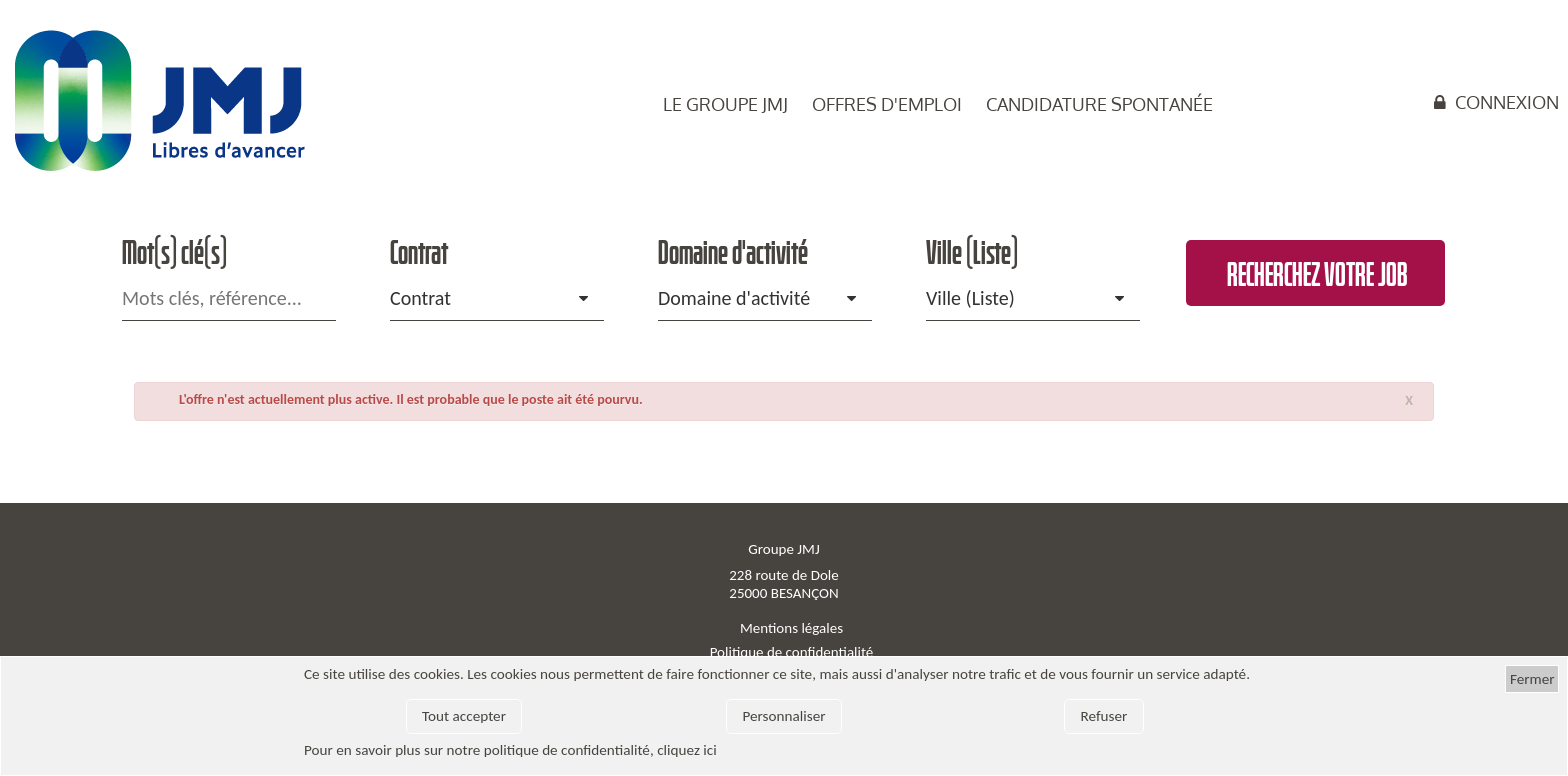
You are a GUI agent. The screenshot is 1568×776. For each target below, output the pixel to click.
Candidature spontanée (1099, 104)
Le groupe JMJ (725, 104)
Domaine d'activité (734, 298)
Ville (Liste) (970, 298)
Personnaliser (783, 716)
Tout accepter (464, 716)
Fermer (1532, 679)
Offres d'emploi (887, 104)
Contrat (420, 298)
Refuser (1104, 716)
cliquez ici (687, 750)
